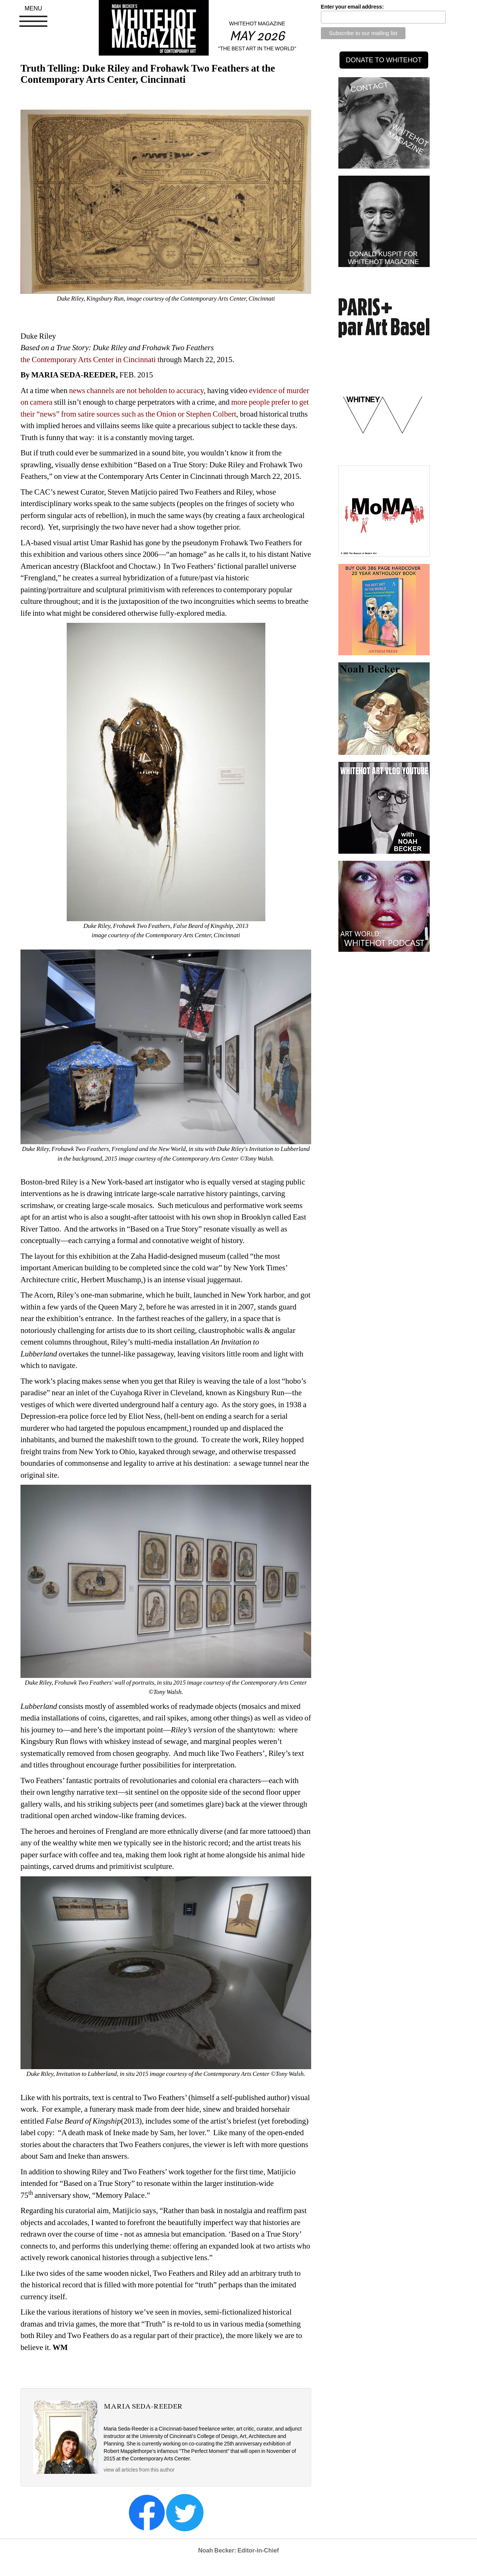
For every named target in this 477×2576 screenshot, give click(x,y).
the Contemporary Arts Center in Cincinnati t (89, 359)
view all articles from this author (139, 2470)
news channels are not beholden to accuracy (136, 390)
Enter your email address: (352, 7)
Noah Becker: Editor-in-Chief (238, 2550)
